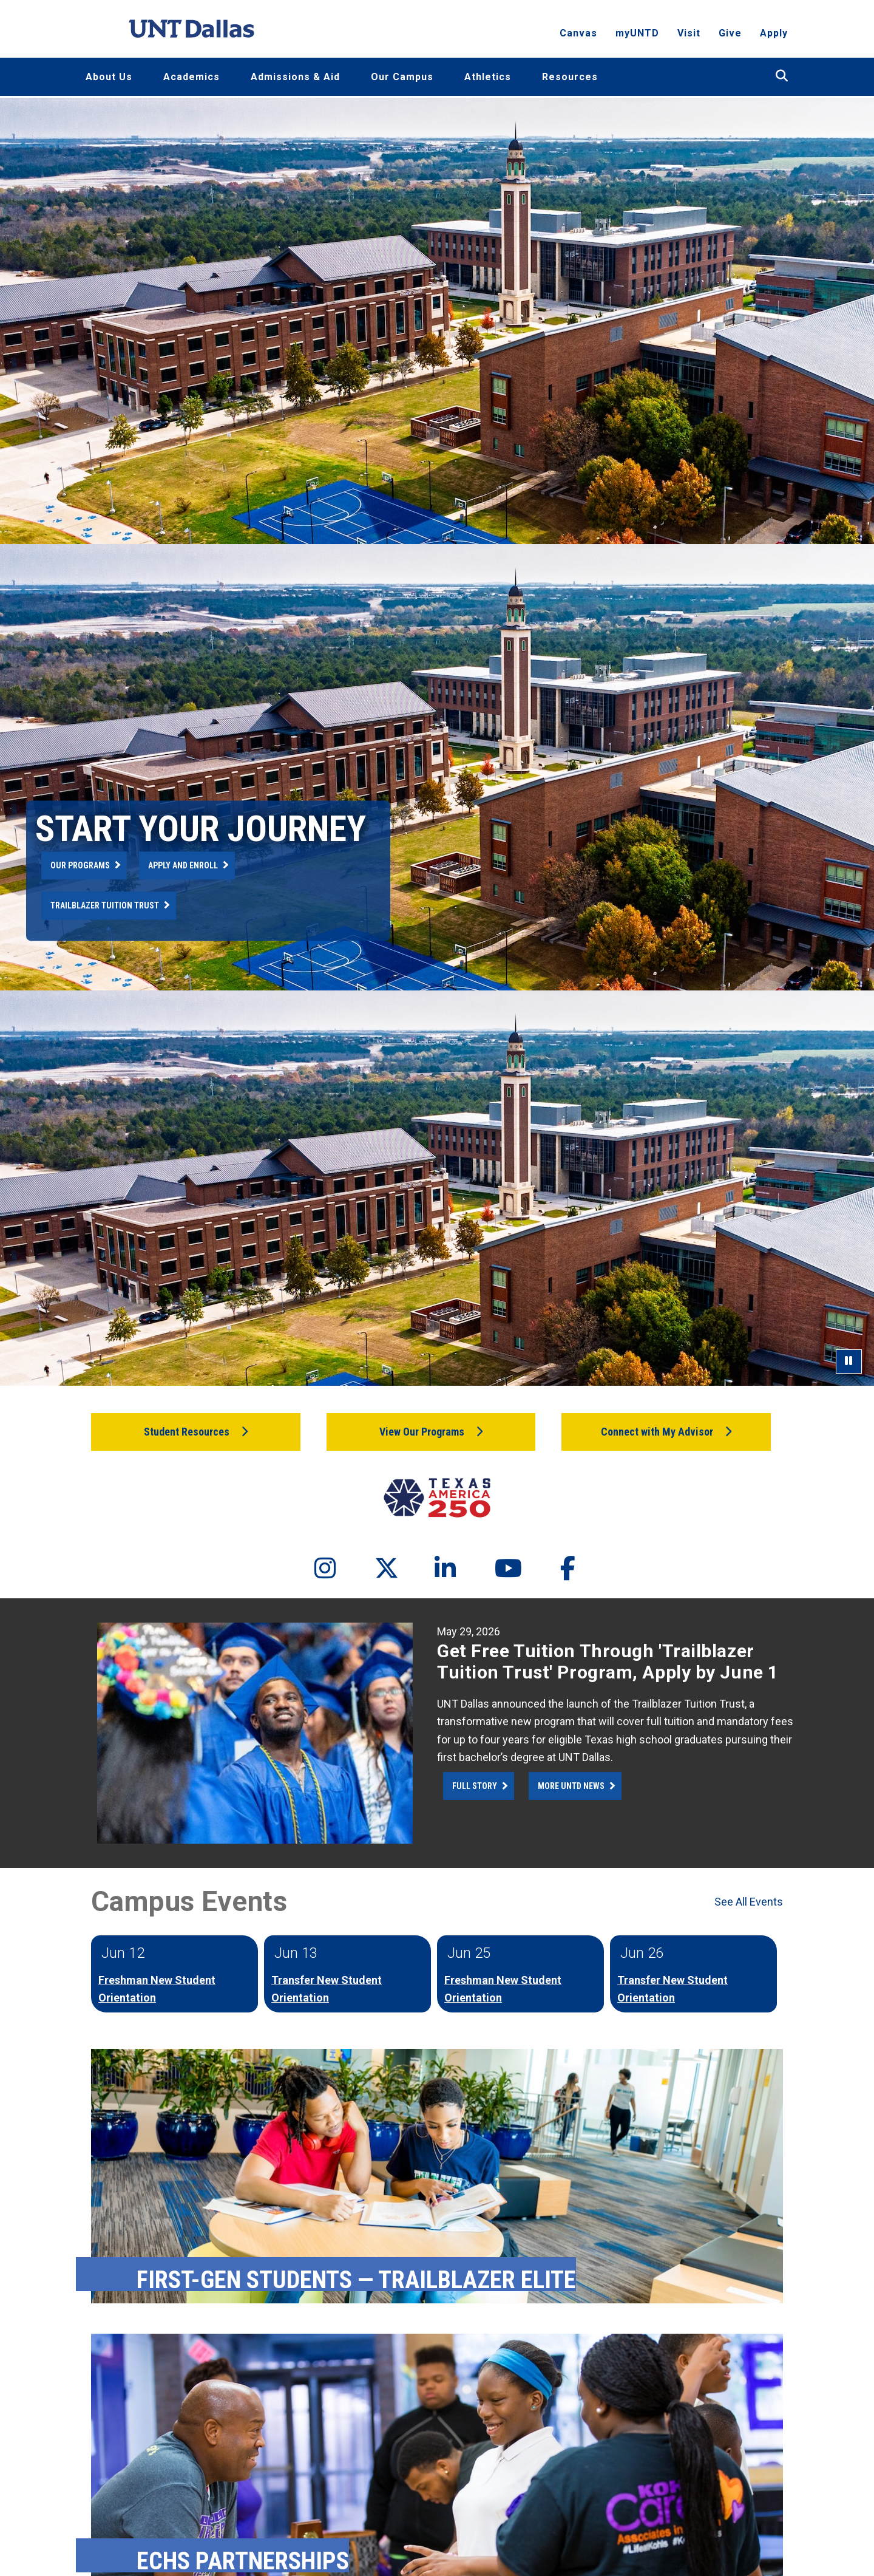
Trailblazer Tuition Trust (104, 905)
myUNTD (637, 33)
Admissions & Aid (295, 77)
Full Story (474, 1786)
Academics (191, 77)
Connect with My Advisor (657, 1431)
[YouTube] (494, 1569)
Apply (774, 33)
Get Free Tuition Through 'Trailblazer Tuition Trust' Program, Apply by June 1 (608, 1661)
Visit (688, 33)
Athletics (487, 77)
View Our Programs (421, 1431)
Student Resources (186, 1431)
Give (730, 33)
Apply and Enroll (183, 865)
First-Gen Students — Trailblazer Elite (356, 2280)
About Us (109, 77)
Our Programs (80, 865)
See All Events (748, 1901)
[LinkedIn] (434, 1569)
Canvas (578, 33)
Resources (570, 77)
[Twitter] (374, 1569)
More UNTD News (571, 1786)
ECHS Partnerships (243, 2561)
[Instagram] (314, 1569)
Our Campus (402, 77)
